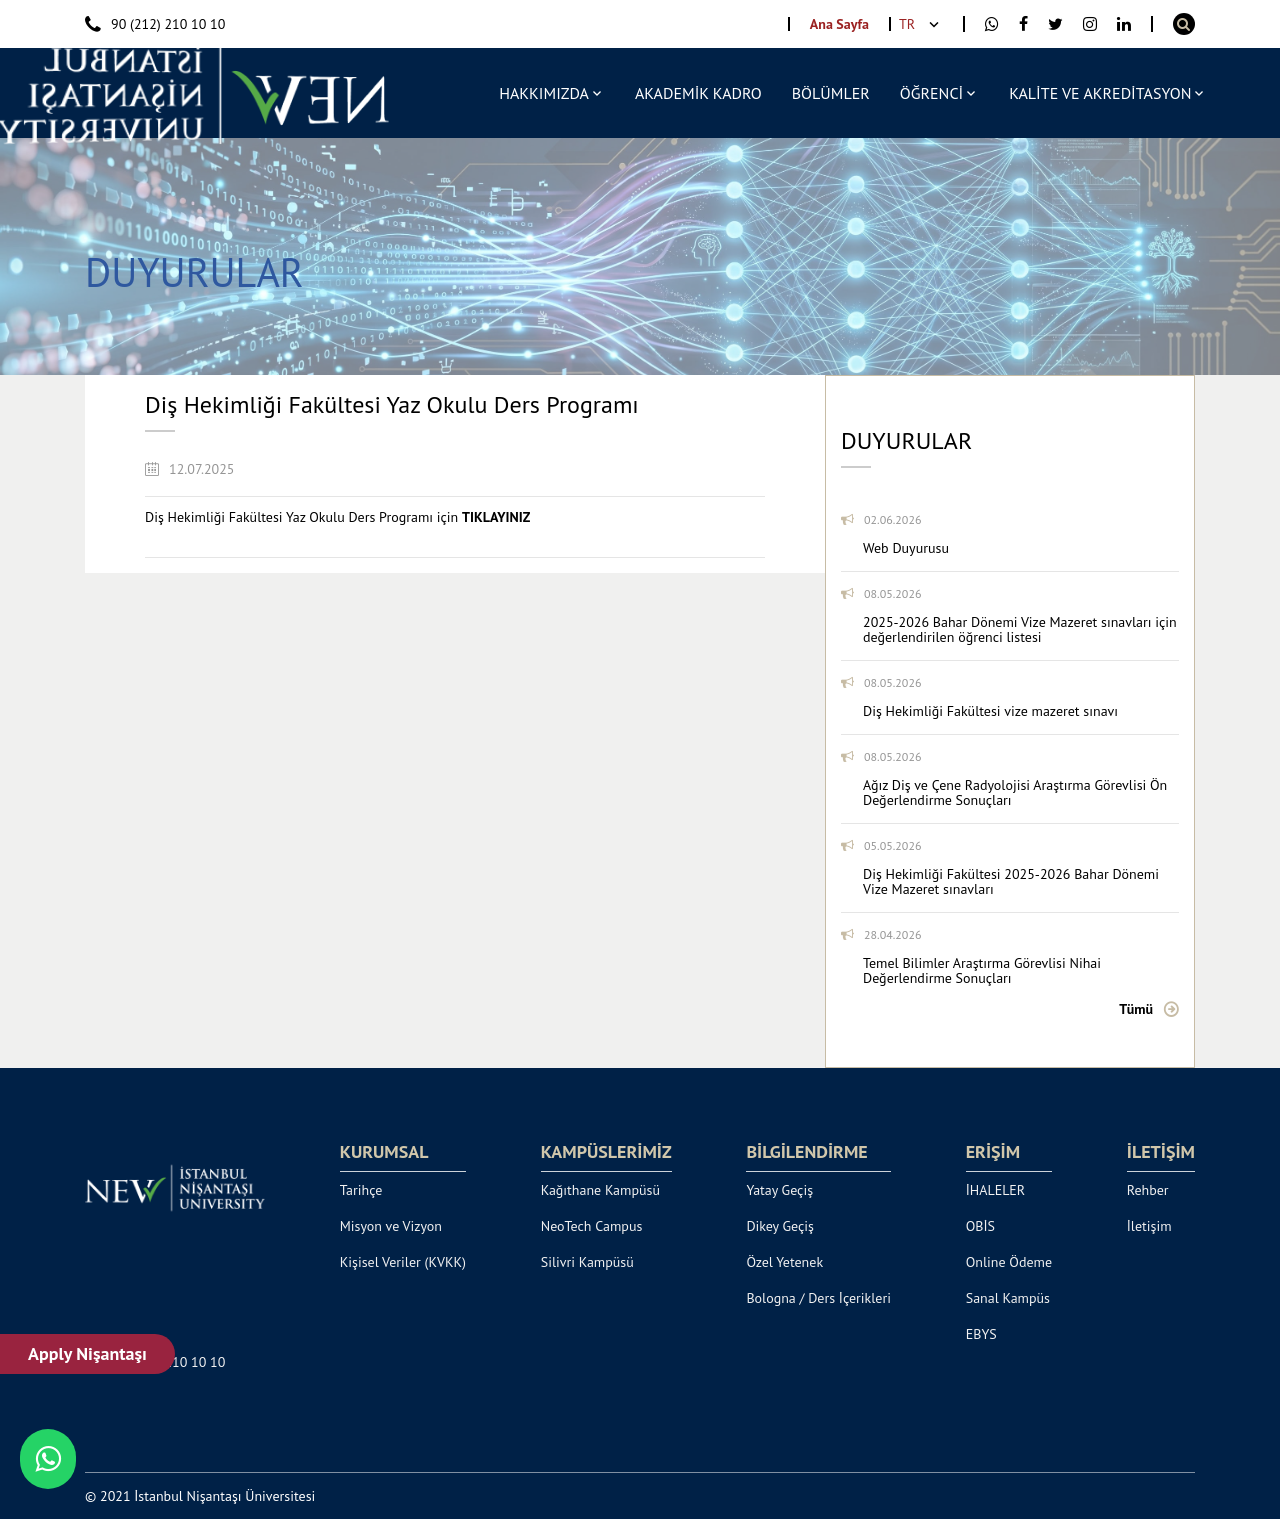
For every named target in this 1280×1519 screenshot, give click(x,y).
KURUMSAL (384, 1152)
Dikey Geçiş (780, 1226)
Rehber (1148, 1190)
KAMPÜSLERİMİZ (606, 1152)
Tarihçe (361, 1190)
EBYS (981, 1334)
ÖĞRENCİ (931, 93)
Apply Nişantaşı (88, 1353)
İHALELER (996, 1190)
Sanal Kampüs (1008, 1298)
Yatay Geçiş (779, 1190)
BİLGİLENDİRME (806, 1152)
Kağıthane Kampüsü (600, 1190)
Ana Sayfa (839, 24)
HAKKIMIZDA (544, 93)
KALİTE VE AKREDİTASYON (1100, 93)
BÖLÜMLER (831, 93)
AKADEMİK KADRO (698, 93)
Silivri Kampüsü (587, 1262)
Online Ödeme (1009, 1262)
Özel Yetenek (784, 1262)
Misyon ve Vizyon (391, 1226)
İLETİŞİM (1161, 1152)
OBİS (980, 1226)
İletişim (1149, 1226)
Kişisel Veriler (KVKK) (403, 1262)
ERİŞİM (993, 1152)
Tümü (1136, 1009)
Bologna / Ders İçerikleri (818, 1298)
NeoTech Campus (592, 1226)
